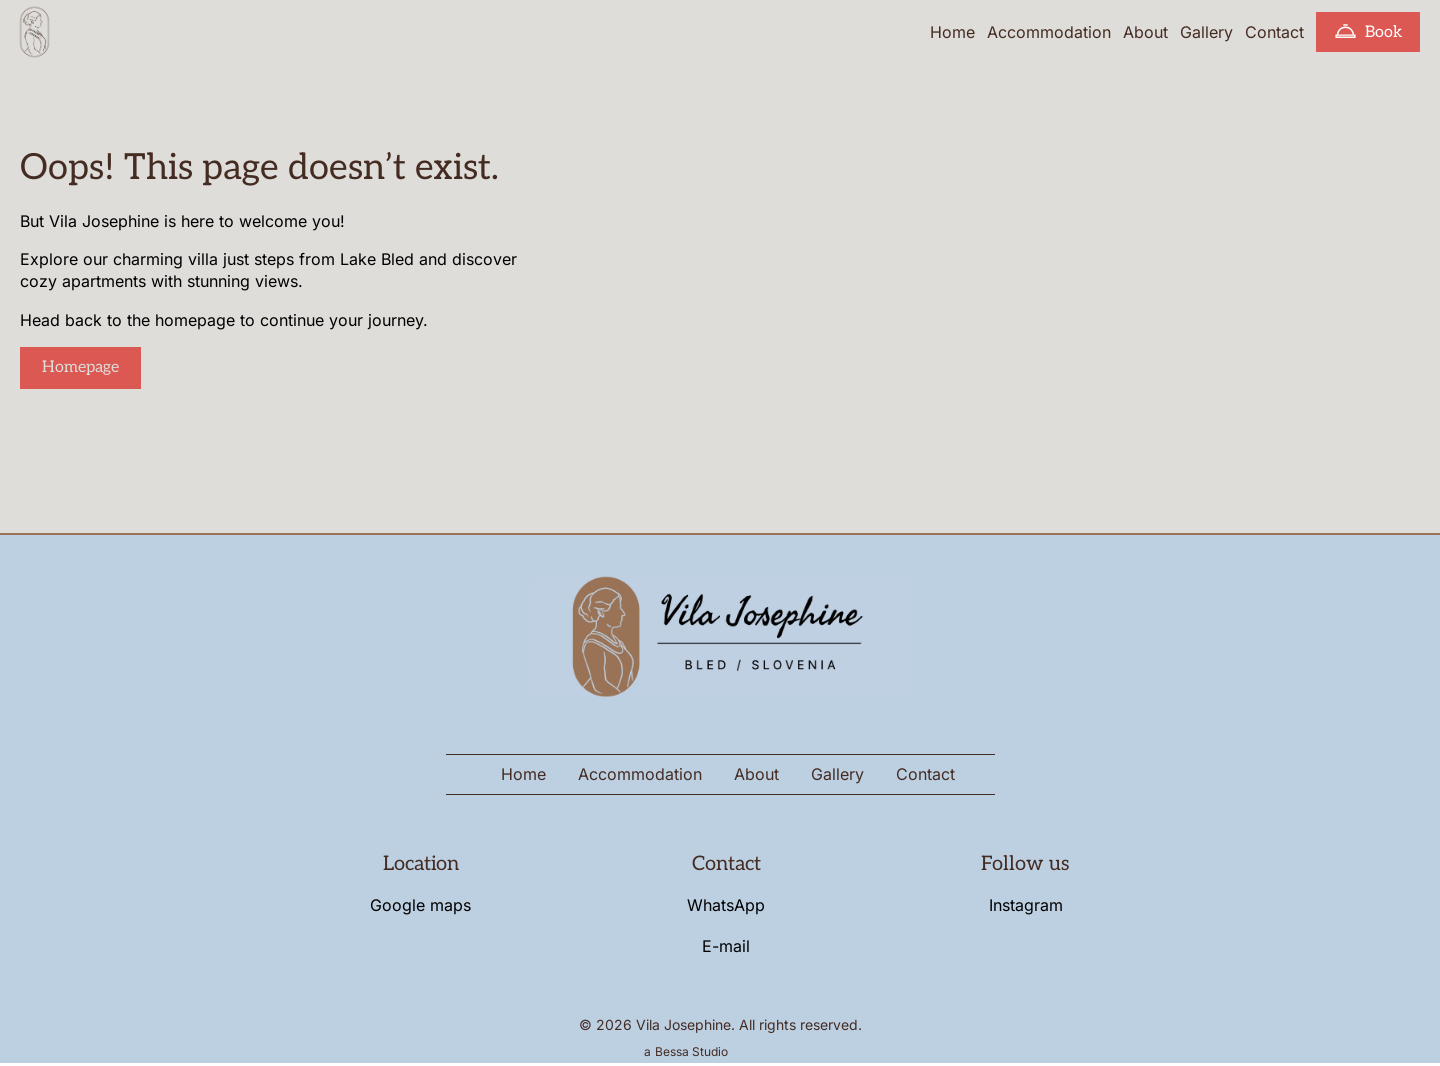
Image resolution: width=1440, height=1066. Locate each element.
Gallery (1206, 32)
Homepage (80, 367)
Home (952, 32)
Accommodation (1049, 32)
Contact (1274, 32)
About (1145, 32)
